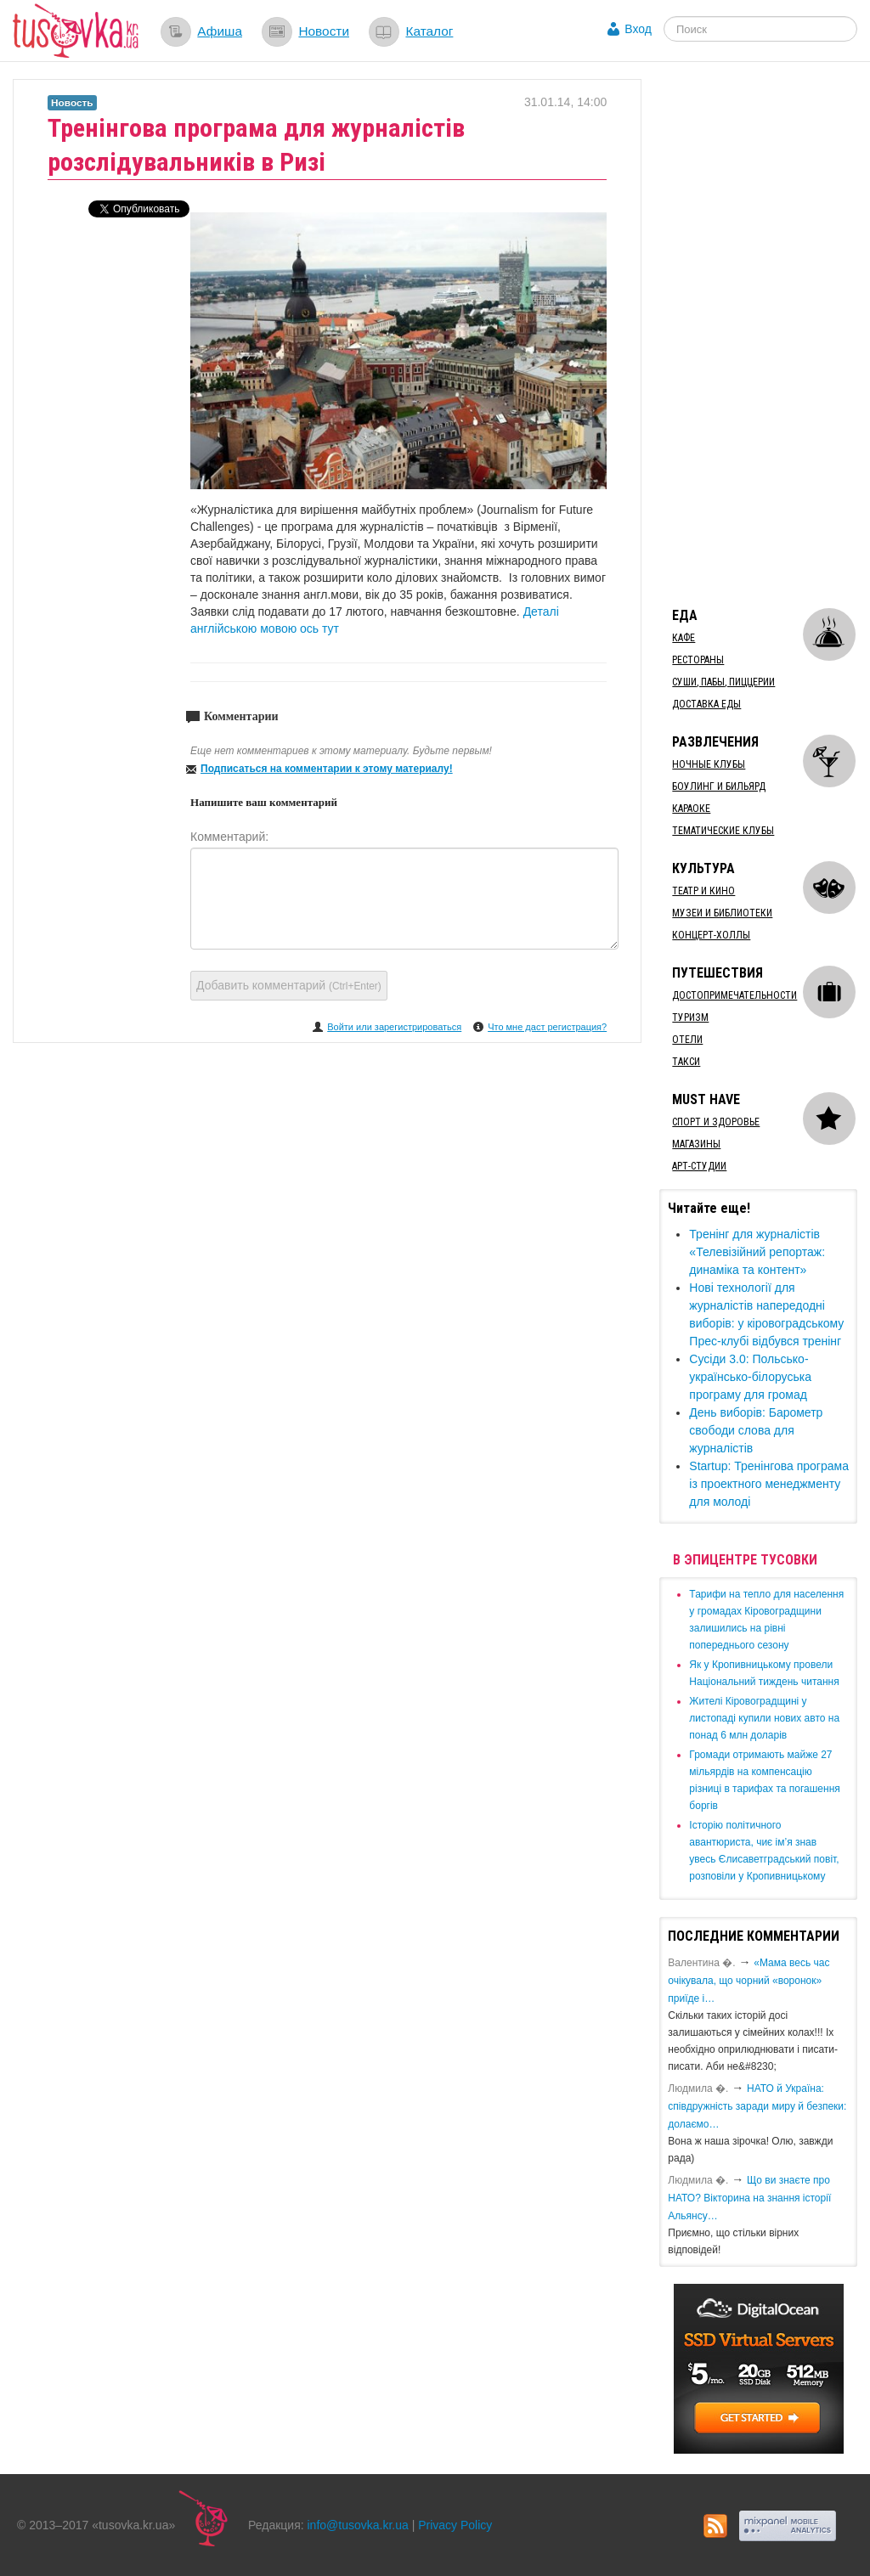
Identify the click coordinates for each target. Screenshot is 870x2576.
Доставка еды (706, 704)
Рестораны (698, 660)
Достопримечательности (734, 995)
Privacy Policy (455, 2525)
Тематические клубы (723, 831)
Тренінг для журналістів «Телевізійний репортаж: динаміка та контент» (757, 1252)
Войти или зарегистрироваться (394, 1027)
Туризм (690, 1017)
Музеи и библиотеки (722, 913)
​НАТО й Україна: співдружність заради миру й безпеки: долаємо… (757, 2106)
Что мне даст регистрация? (547, 1027)
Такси (686, 1062)
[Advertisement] (764, 334)
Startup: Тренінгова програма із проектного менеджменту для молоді (769, 1483)
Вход (638, 29)
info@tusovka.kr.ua (358, 2525)
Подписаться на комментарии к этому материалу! (327, 769)
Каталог (429, 31)
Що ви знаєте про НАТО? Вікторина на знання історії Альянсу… (749, 2198)
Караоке (691, 809)
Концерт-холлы (711, 935)
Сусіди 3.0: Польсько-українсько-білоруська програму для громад (750, 1376)
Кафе (683, 638)
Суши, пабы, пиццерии (723, 682)
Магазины (696, 1144)
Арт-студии (699, 1166)
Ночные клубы (708, 764)
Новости (323, 31)
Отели (687, 1040)
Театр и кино (703, 891)
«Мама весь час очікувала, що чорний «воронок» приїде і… (748, 1980)
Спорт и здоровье (716, 1122)
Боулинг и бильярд (718, 786)
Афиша (219, 31)
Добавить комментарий (288, 985)
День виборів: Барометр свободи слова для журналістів (755, 1430)
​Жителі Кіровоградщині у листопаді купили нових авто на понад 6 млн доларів (764, 1718)
